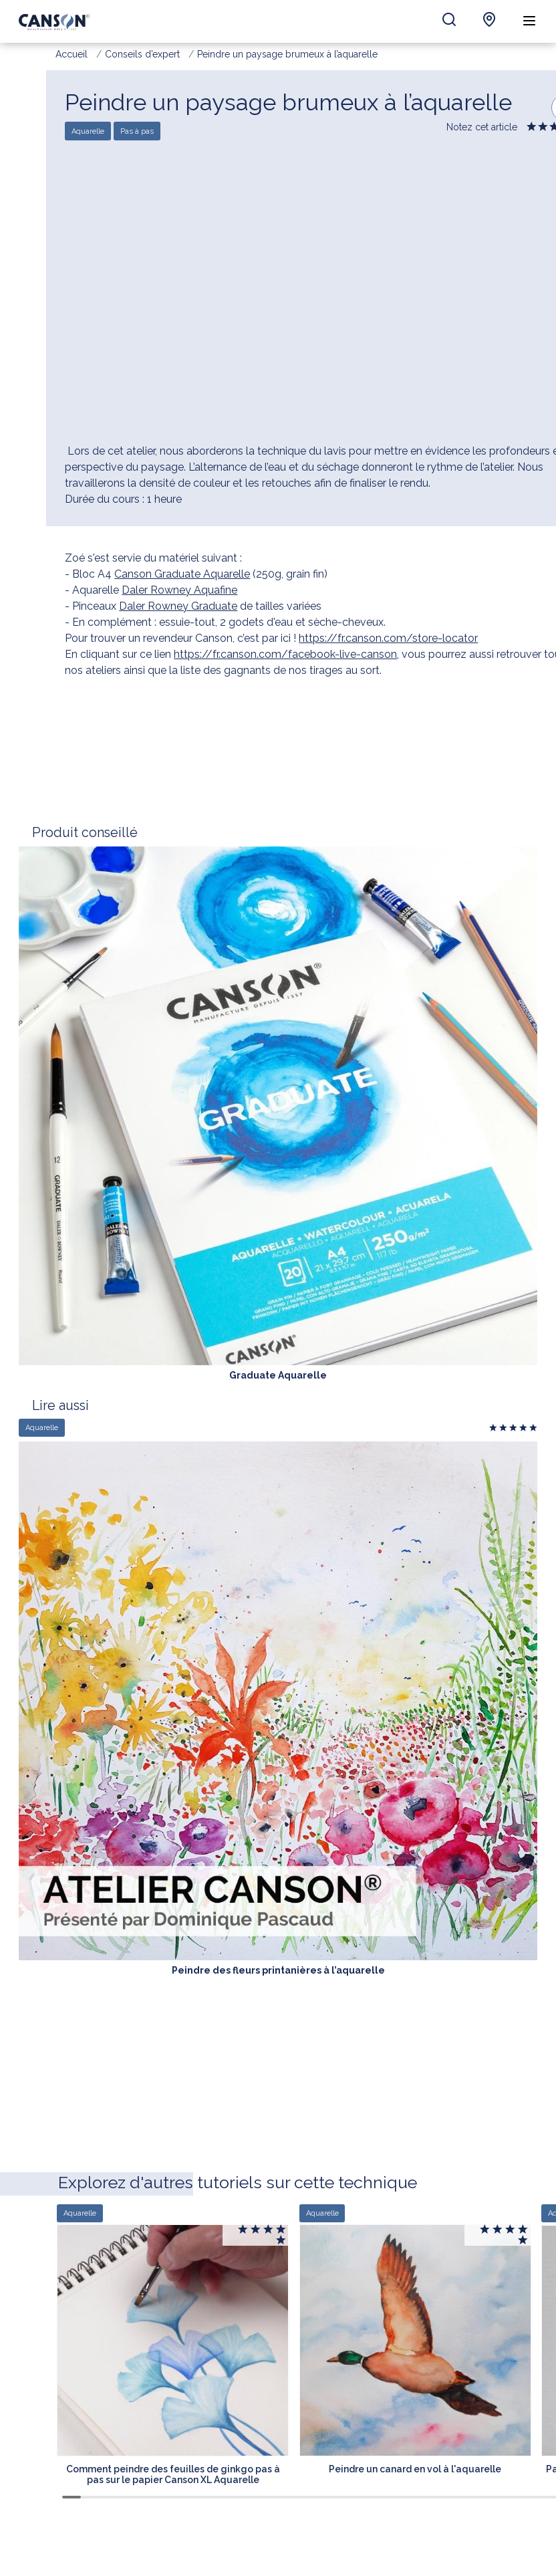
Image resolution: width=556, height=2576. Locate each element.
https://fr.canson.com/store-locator (388, 638)
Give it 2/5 (543, 129)
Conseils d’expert (142, 54)
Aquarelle (88, 131)
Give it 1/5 (532, 129)
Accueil (71, 54)
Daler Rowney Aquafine (179, 590)
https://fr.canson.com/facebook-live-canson (285, 654)
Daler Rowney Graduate (178, 606)
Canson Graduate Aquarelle (182, 574)
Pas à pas (137, 131)
